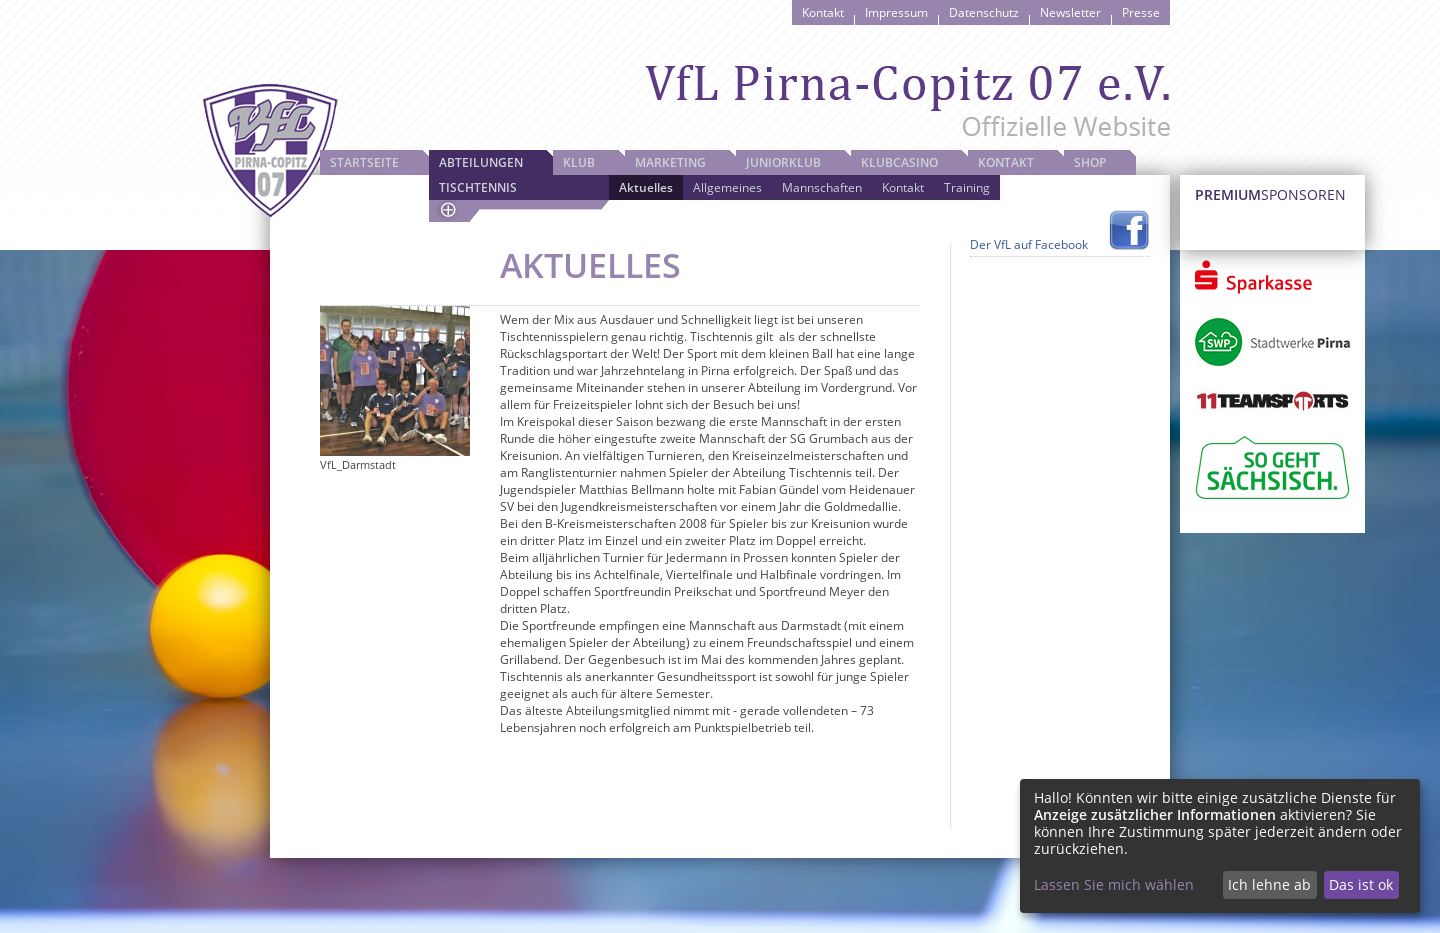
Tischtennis (478, 187)
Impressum (896, 12)
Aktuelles (646, 187)
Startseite (364, 162)
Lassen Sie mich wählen (1114, 884)
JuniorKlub (783, 162)
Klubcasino (899, 162)
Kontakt (823, 12)
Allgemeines (727, 187)
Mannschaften (822, 187)
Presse (1141, 12)
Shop (1090, 162)
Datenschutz (984, 12)
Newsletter (1070, 12)
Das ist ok (1361, 884)
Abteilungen (481, 162)
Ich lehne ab (1269, 884)
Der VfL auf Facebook (1029, 244)
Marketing (670, 162)
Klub (579, 162)
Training (967, 187)
